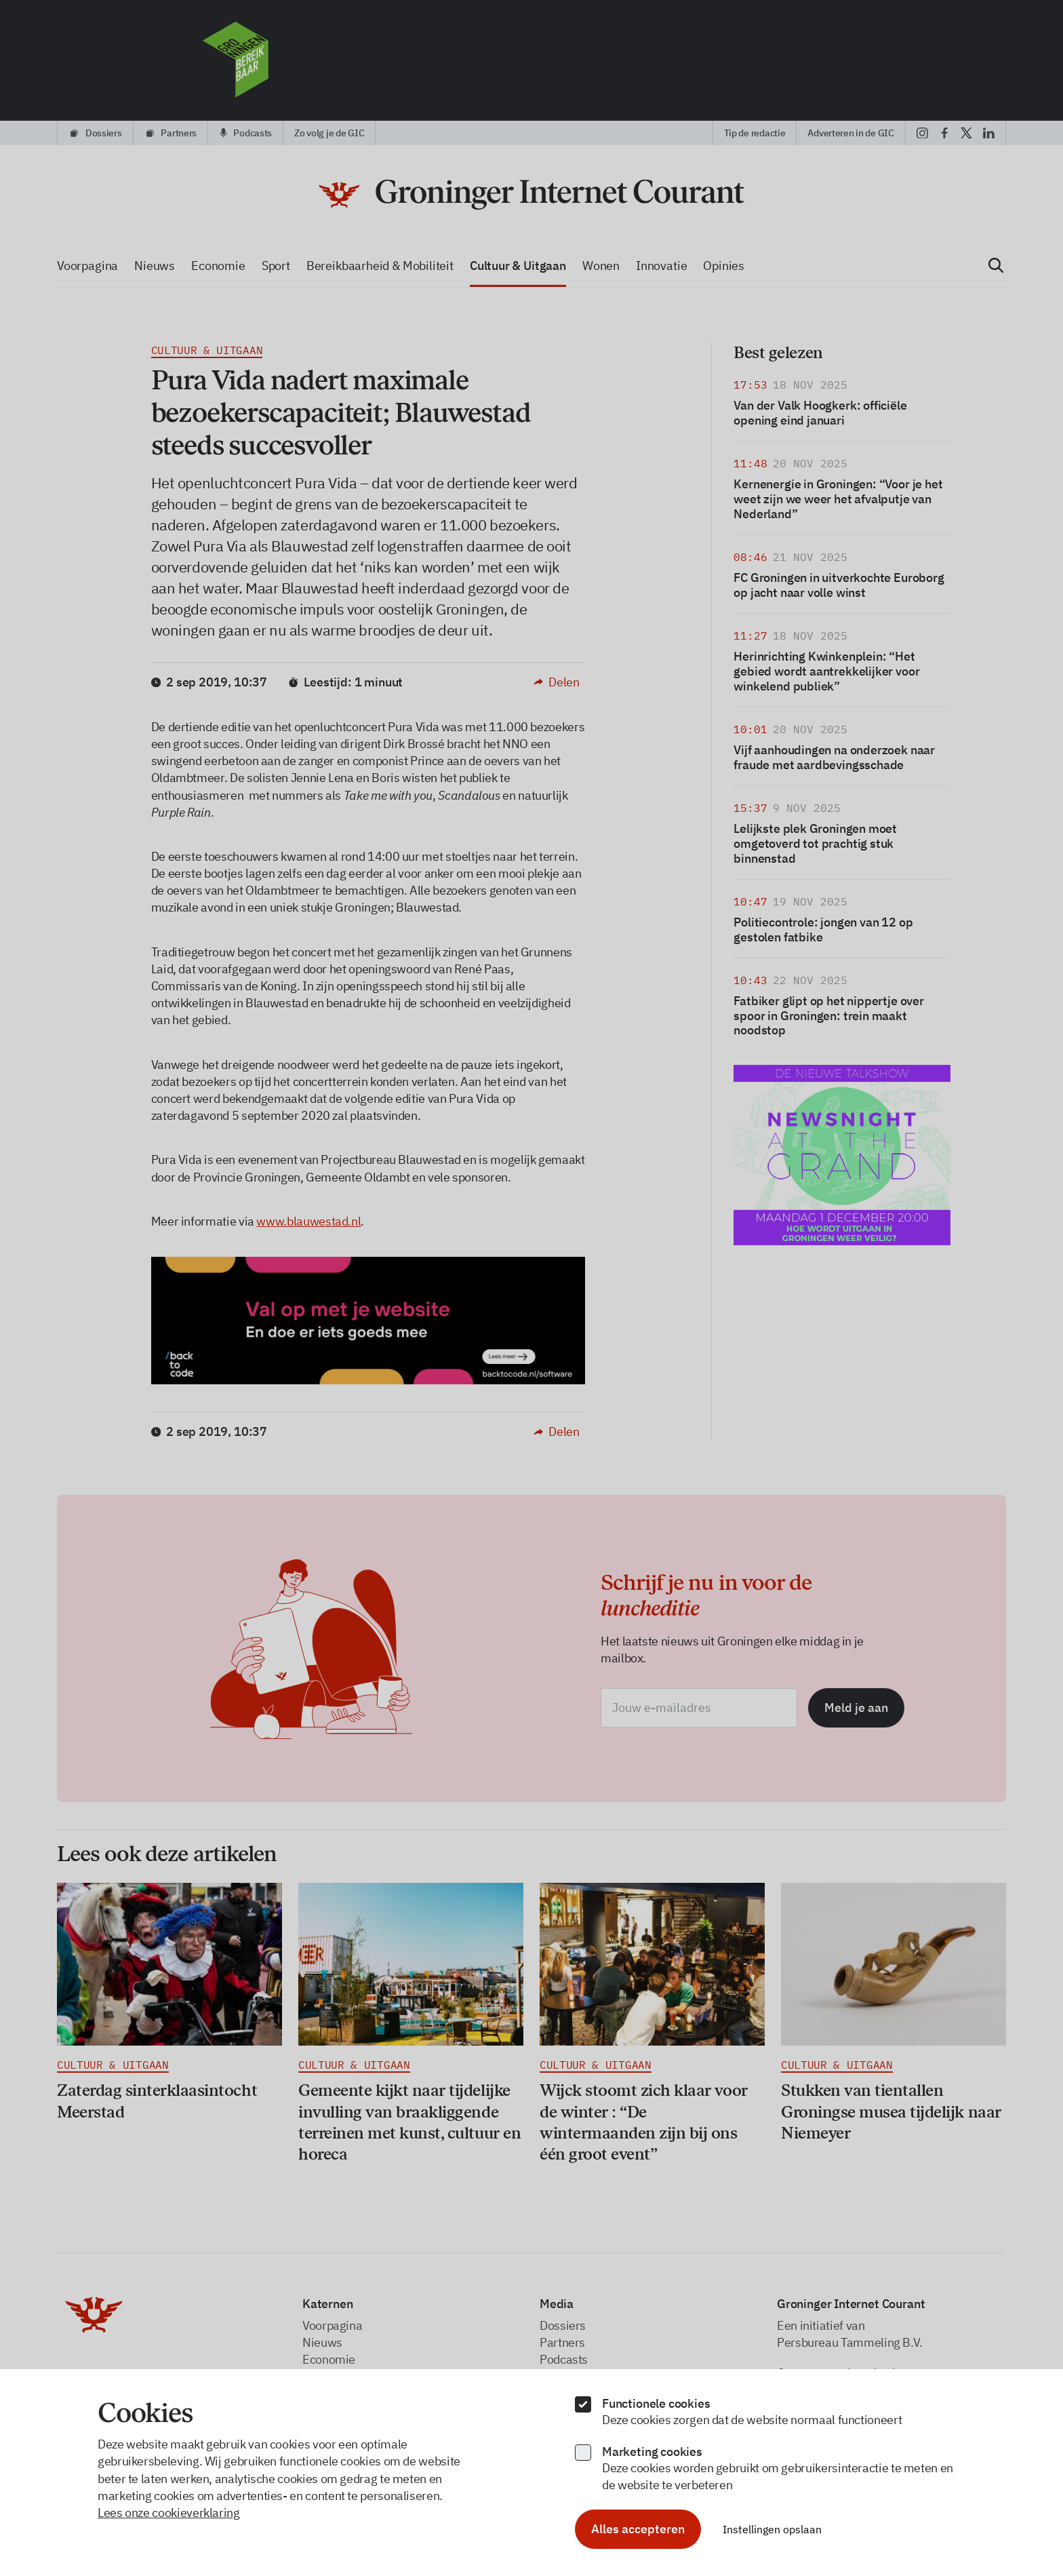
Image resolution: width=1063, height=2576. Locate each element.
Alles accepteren (638, 2529)
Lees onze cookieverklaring (169, 2512)
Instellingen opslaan (772, 2529)
